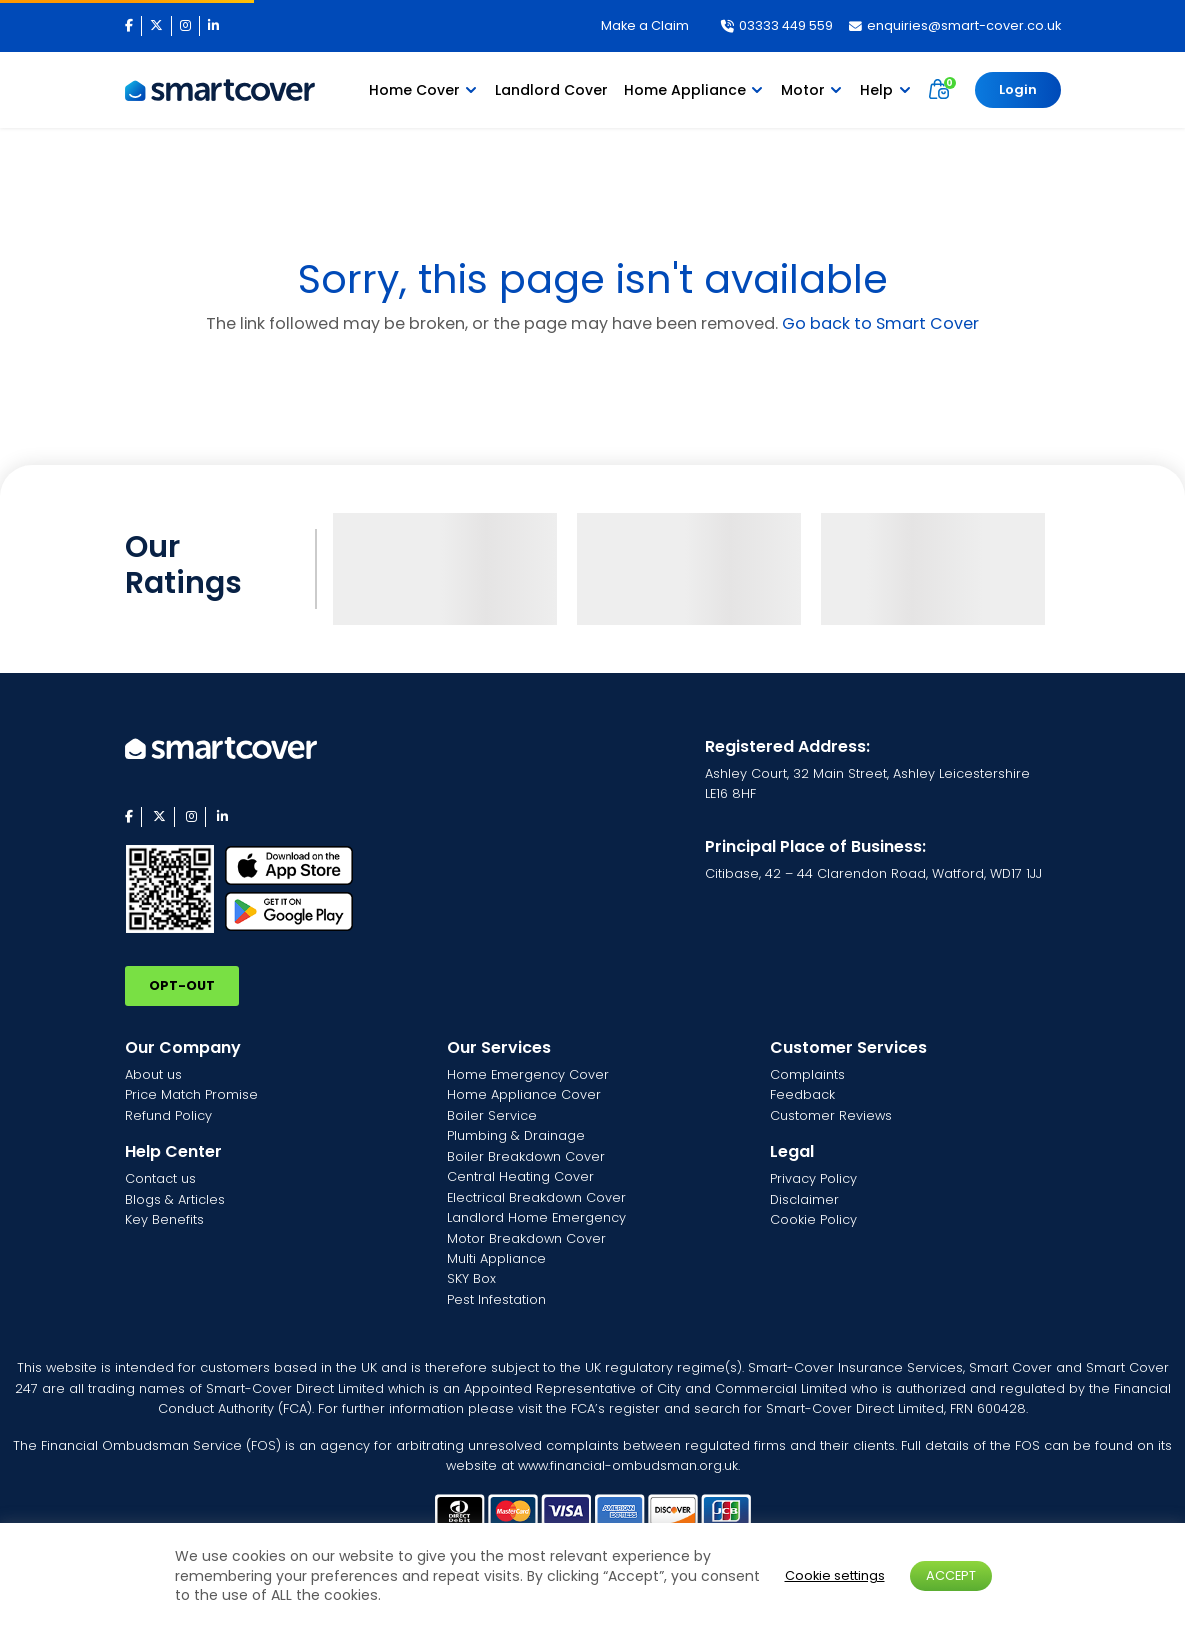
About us (153, 1074)
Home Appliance (685, 90)
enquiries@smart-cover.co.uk (955, 25)
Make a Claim (645, 25)
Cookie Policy (813, 1219)
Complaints (807, 1074)
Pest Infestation (496, 1299)
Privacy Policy (813, 1178)
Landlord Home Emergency (536, 1217)
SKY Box (471, 1278)
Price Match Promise (191, 1094)
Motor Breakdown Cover (526, 1238)
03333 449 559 (777, 25)
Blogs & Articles (175, 1199)
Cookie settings (835, 1575)
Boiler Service (492, 1115)
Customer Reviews (831, 1115)
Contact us (160, 1178)
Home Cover (414, 90)
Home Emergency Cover (528, 1074)
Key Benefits (164, 1219)
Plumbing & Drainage (516, 1135)
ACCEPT (951, 1575)
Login (1018, 89)
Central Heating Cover (520, 1176)
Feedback (802, 1094)
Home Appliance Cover (524, 1094)
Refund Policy (168, 1115)
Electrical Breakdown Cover (536, 1197)
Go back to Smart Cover (880, 323)
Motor (803, 90)
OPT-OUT (182, 985)
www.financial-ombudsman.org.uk (628, 1465)
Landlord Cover (551, 90)
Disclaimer (804, 1199)
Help (876, 90)
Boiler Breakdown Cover (526, 1156)
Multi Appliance (496, 1258)
